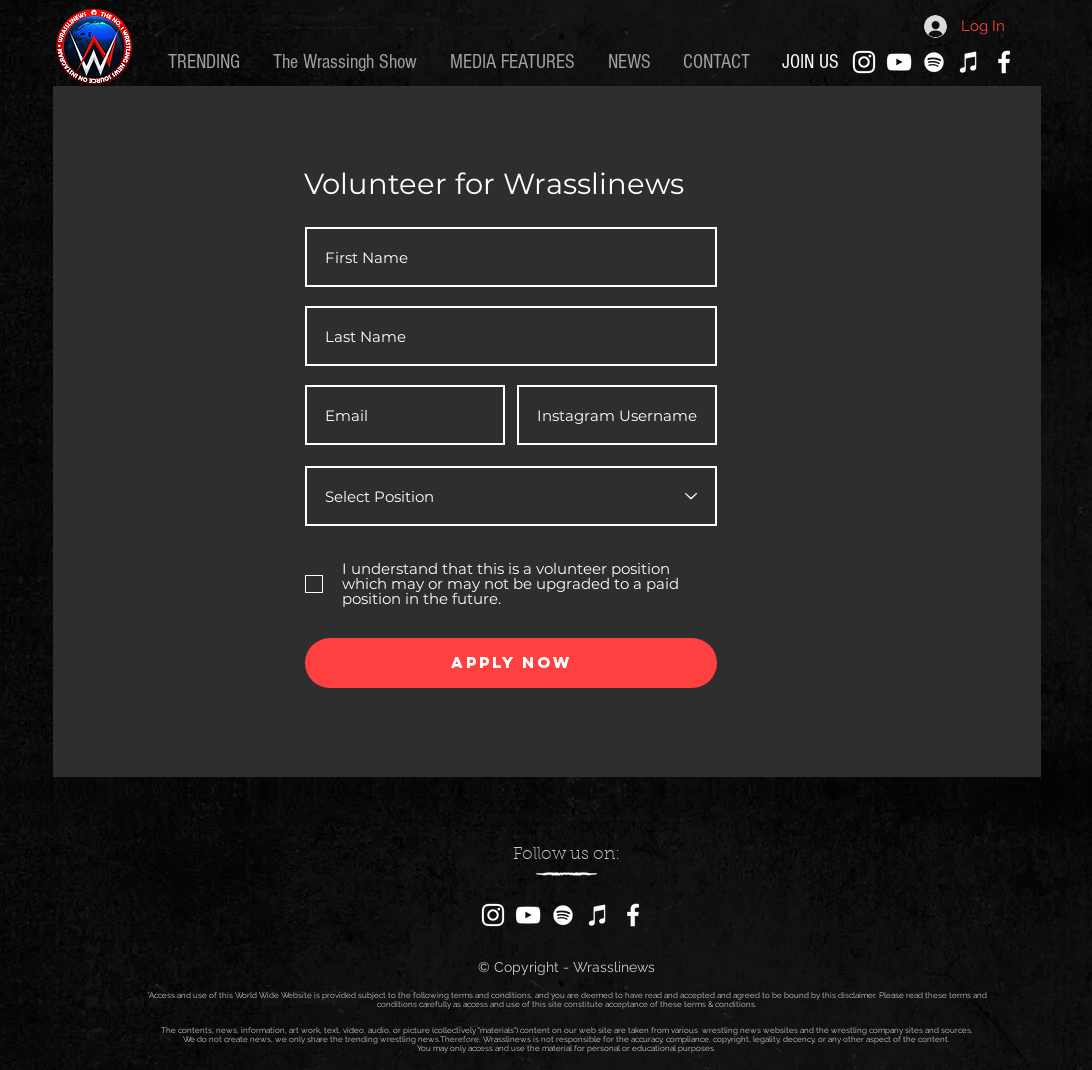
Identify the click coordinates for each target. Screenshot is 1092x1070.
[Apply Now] (511, 663)
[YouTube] (899, 62)
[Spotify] (934, 62)
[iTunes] (969, 62)
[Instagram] (864, 62)
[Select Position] (511, 496)
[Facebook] (1004, 62)
